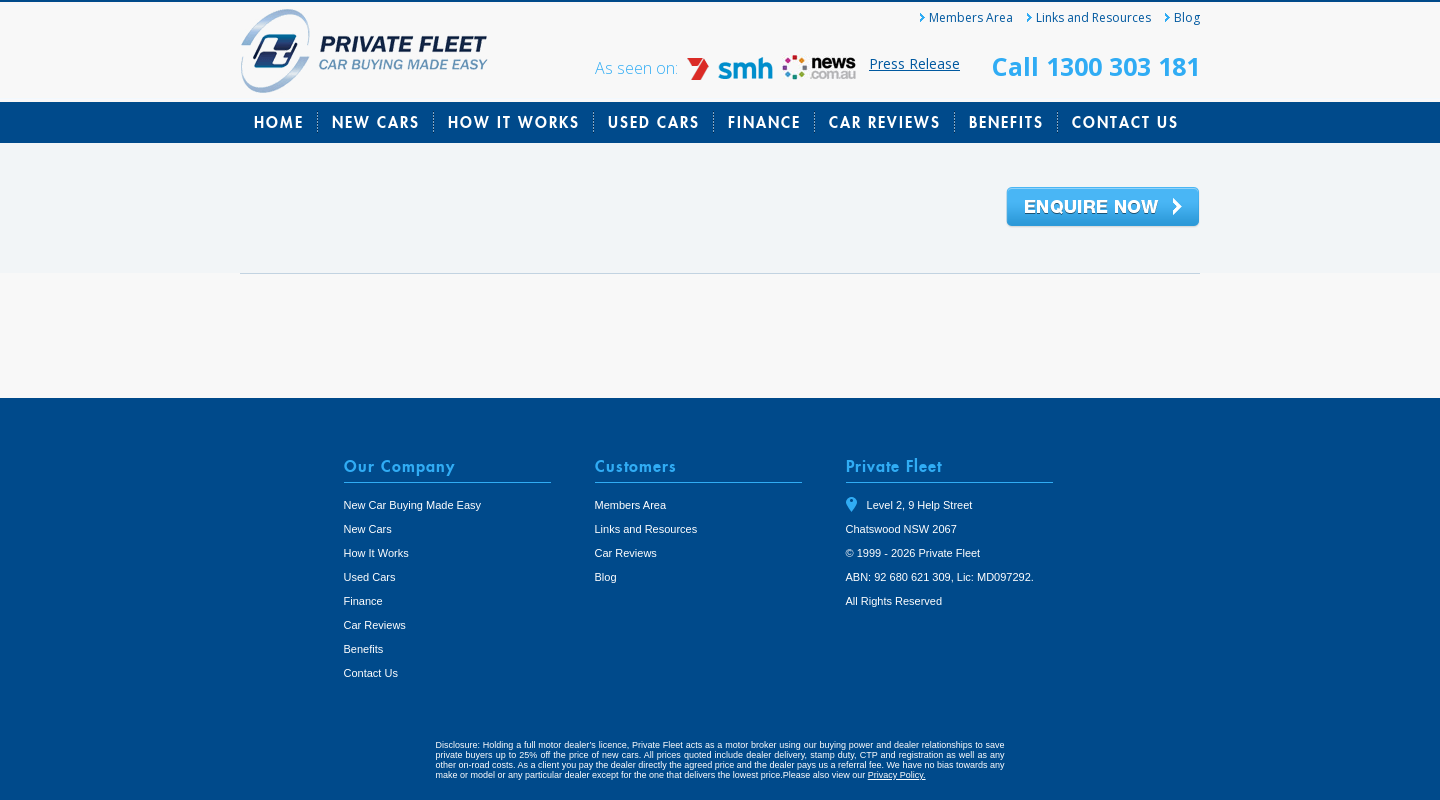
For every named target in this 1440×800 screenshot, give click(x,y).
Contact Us (1125, 122)
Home (279, 122)
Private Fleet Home (364, 51)
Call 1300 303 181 (1096, 66)
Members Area (971, 17)
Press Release (914, 63)
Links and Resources (1093, 17)
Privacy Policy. (897, 775)
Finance (764, 122)
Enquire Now (1103, 208)
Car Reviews (885, 122)
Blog (1187, 17)
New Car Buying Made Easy (413, 505)
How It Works (514, 122)
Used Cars (654, 122)
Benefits (1006, 122)
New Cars (376, 122)
